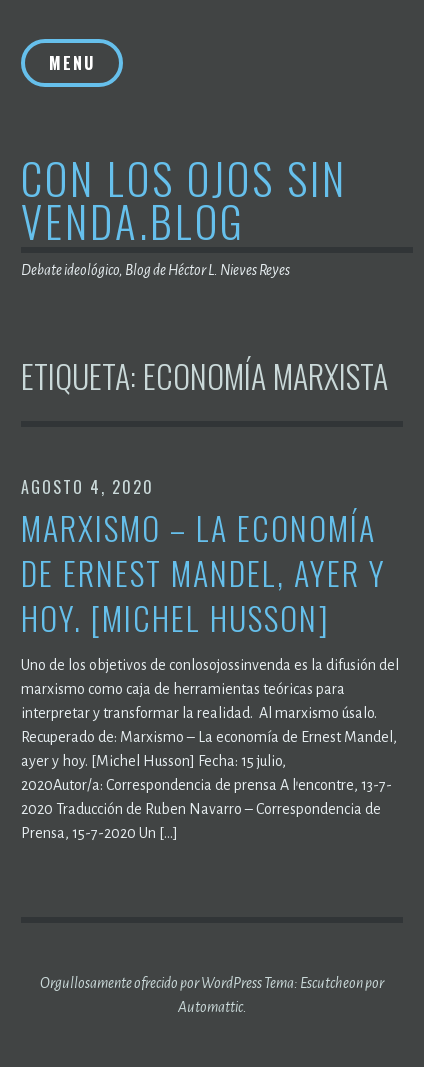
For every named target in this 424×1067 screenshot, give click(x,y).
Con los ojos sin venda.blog (184, 199)
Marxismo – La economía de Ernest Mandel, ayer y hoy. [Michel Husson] (203, 573)
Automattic (210, 1007)
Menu (72, 63)
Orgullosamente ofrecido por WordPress (151, 983)
